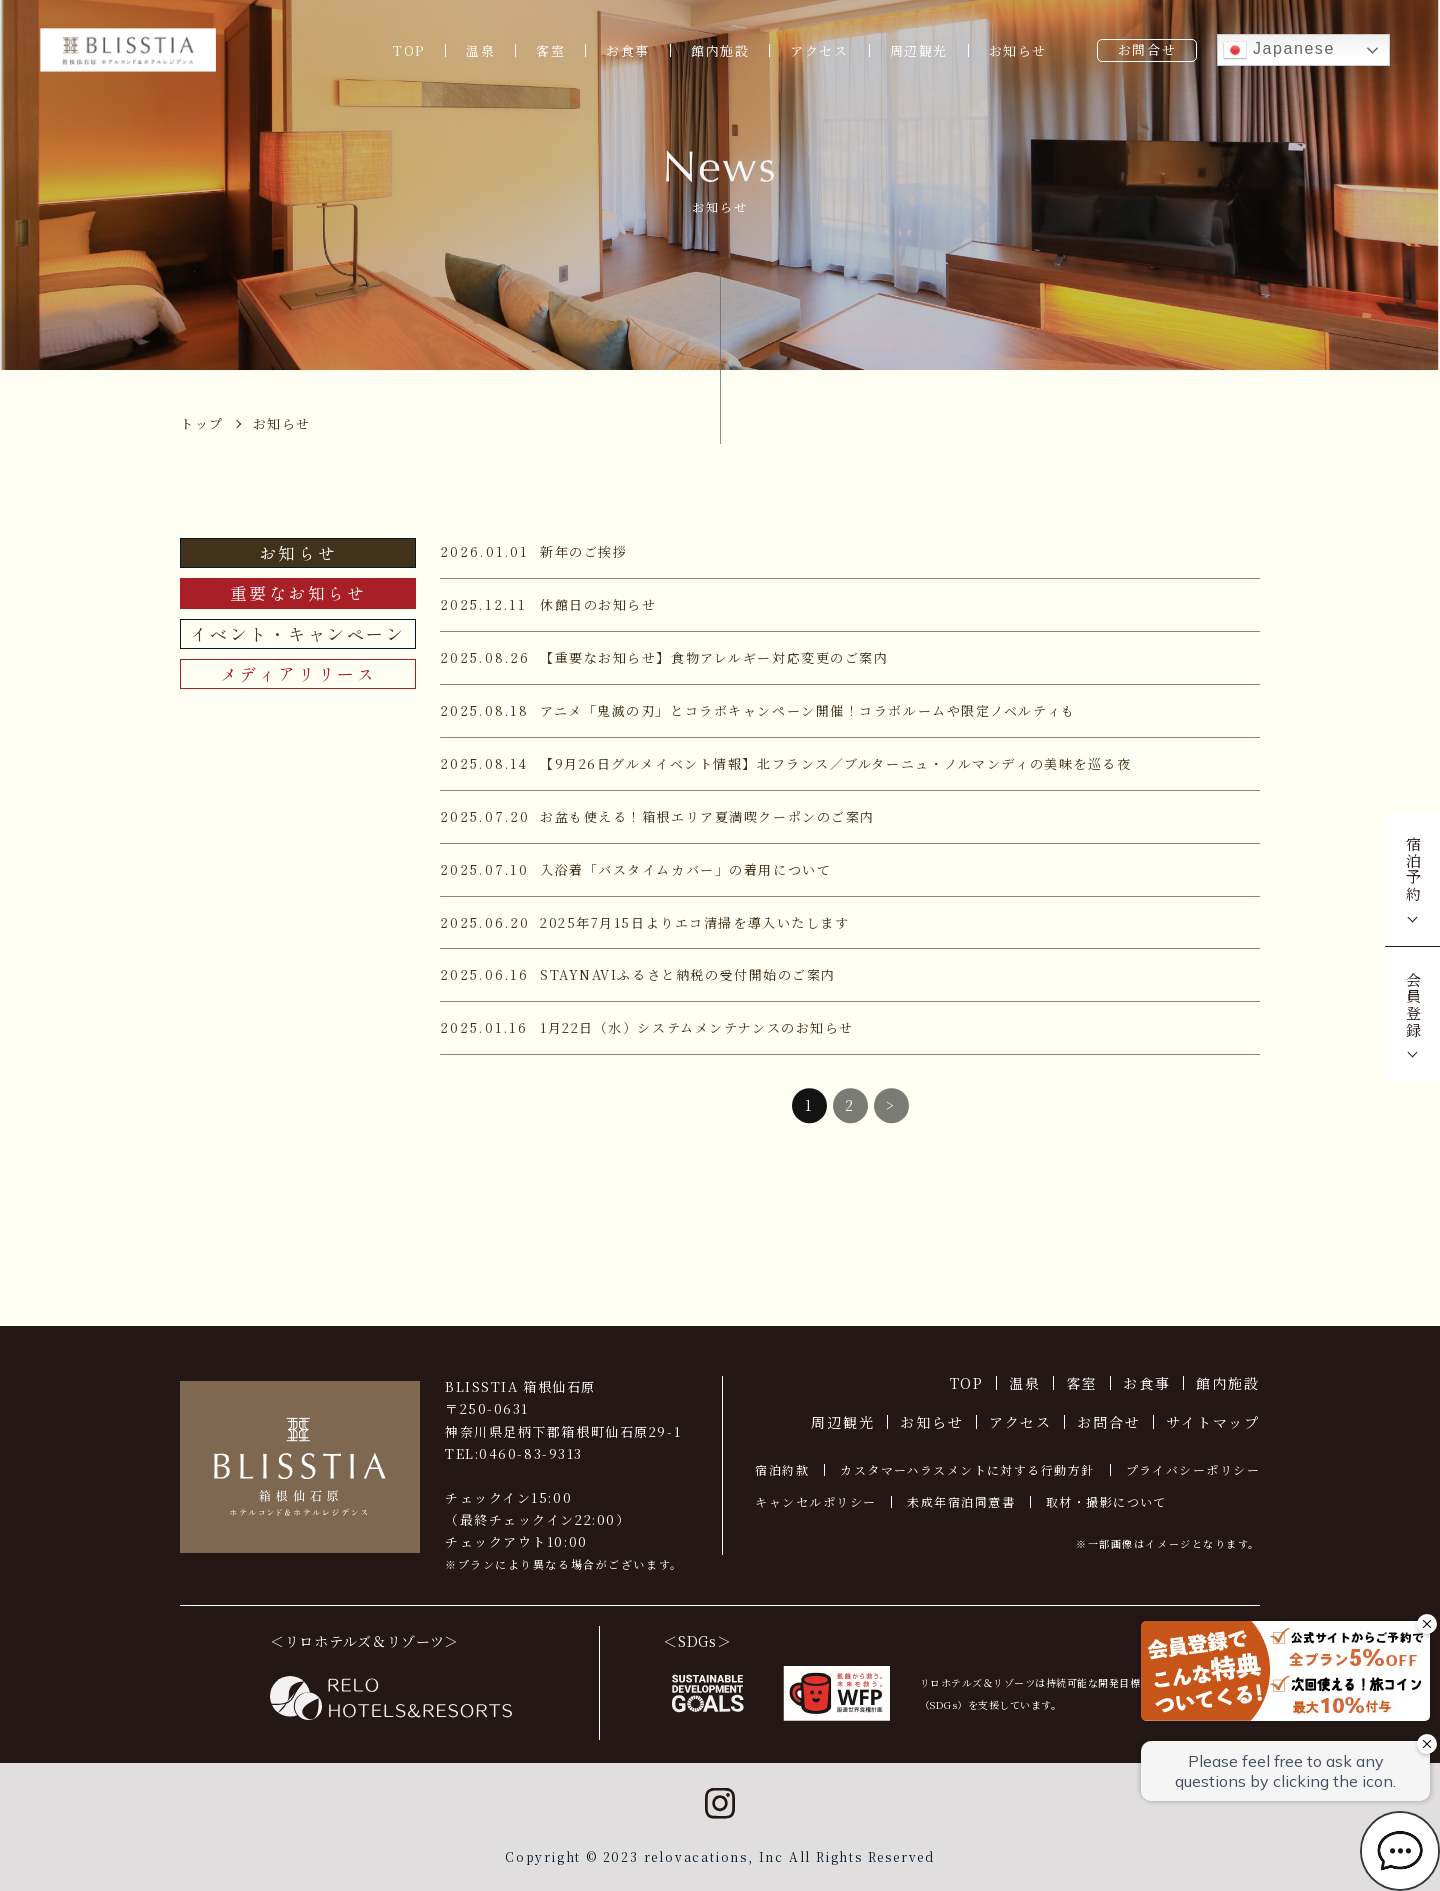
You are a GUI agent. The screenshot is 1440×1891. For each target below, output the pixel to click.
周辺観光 (919, 50)
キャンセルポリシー (815, 1501)
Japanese (1279, 50)
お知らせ (1018, 50)
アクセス (819, 50)
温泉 (480, 50)
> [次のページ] (891, 1117)
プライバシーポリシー (1193, 1469)
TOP (409, 50)
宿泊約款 (782, 1469)
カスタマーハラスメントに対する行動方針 (967, 1469)
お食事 (628, 50)
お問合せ (1147, 49)
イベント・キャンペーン (297, 633)
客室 (550, 50)
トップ (202, 423)
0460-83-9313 (531, 1453)
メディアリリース (298, 673)
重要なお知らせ (298, 592)
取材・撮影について (1106, 1501)
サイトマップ (1213, 1422)
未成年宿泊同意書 (961, 1501)
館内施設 (720, 50)
